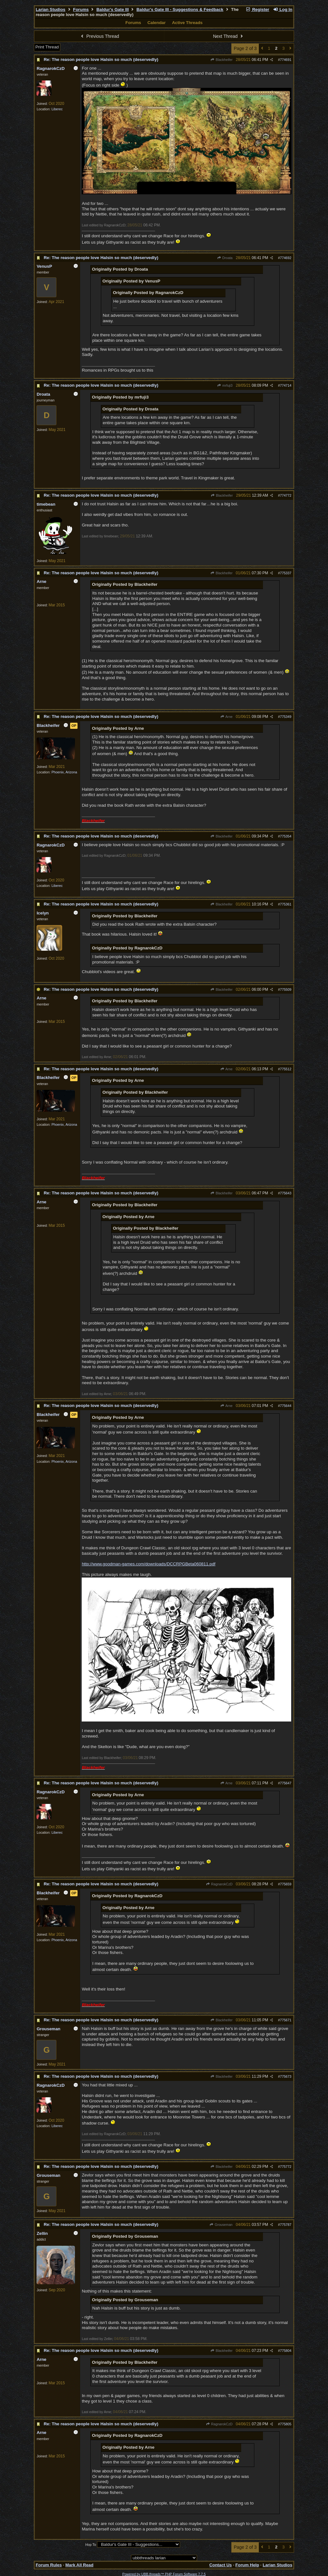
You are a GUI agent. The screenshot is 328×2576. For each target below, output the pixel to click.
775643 (285, 1193)
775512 (285, 1069)
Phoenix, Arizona (64, 772)
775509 (285, 989)
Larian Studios (50, 9)
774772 (285, 495)
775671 (285, 2020)
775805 (285, 2424)
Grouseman (221, 2225)
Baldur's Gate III (112, 9)
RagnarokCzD (219, 1884)
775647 (285, 1783)
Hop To (90, 2545)
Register (257, 9)
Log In (282, 9)
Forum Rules (49, 2565)
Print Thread (47, 47)
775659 (285, 1884)
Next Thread (228, 36)
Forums (81, 9)
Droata (225, 258)
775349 (285, 717)
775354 (285, 836)
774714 (285, 385)
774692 (285, 258)
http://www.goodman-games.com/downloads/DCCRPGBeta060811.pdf (148, 1564)
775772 (285, 2166)
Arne (226, 717)
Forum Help (247, 2565)
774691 (285, 60)
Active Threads (187, 22)
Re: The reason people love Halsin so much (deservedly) (101, 59)
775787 (285, 2225)
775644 (285, 1406)
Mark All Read (79, 2565)
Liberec (57, 109)
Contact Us (220, 2565)
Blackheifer (221, 60)
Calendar (156, 22)
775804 (285, 2351)
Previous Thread (99, 36)
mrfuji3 (225, 385)
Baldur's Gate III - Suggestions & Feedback (179, 9)
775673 (285, 2076)
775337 (285, 573)
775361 (285, 904)
